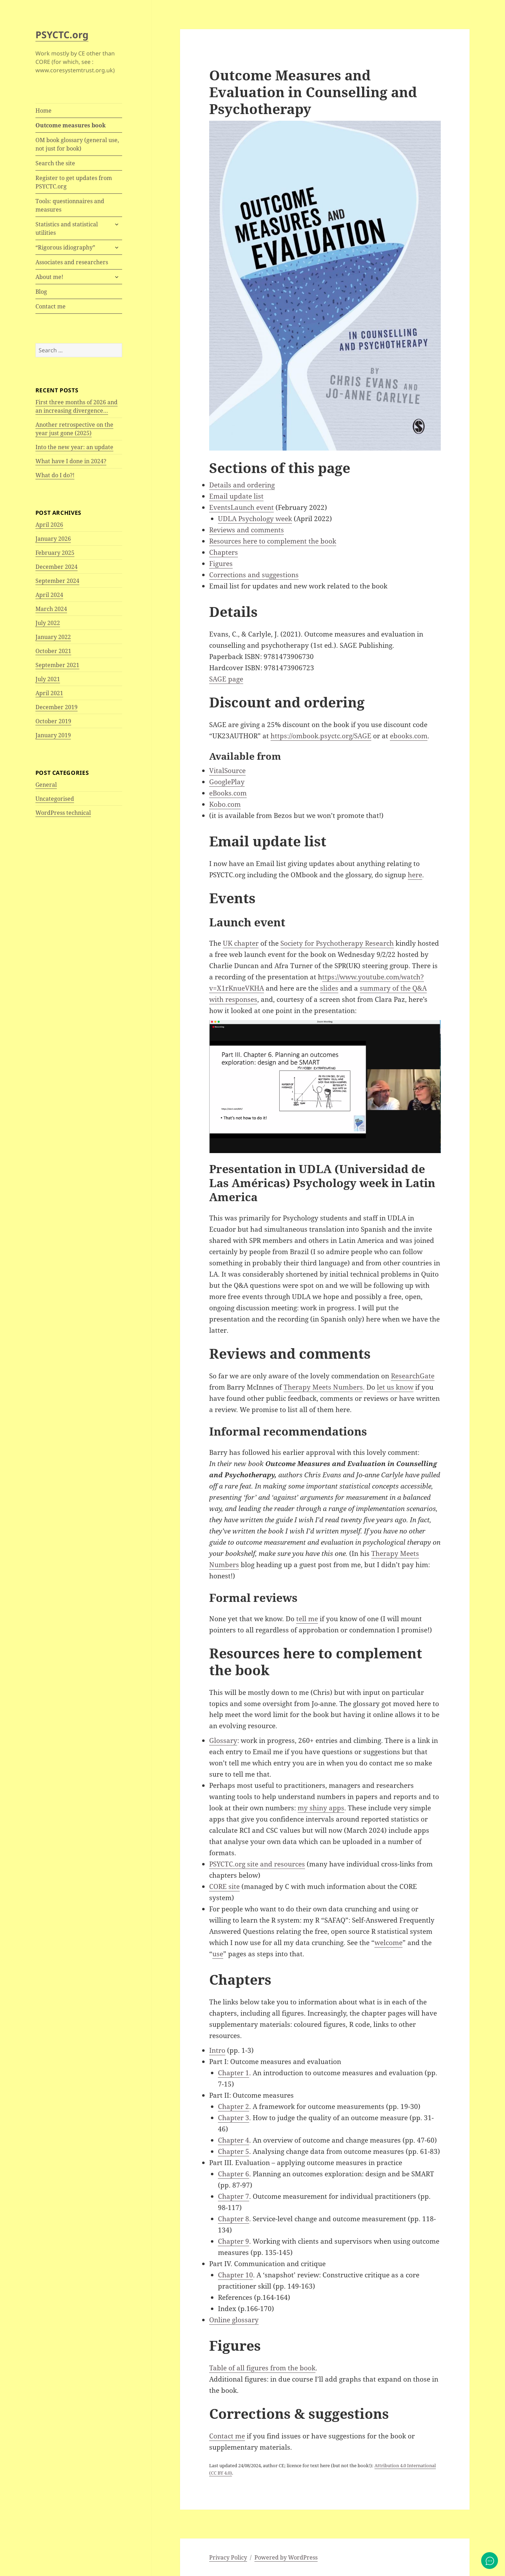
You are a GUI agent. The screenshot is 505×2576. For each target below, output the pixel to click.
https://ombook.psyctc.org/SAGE (321, 735)
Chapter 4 (233, 2140)
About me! (49, 277)
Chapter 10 (235, 2274)
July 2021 (47, 679)
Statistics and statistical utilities (66, 228)
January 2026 (53, 539)
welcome (388, 1942)
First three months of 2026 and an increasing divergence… (76, 406)
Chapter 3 (233, 2117)
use (217, 1953)
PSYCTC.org (61, 34)
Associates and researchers (71, 262)
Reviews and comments (246, 529)
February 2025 (54, 553)
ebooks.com (408, 735)
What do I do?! (54, 475)
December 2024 (56, 567)
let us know (395, 1387)
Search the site (55, 163)
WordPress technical (63, 813)
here (415, 874)
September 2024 (57, 581)
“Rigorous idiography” (65, 247)
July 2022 (47, 623)
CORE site (224, 1886)
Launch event (252, 507)
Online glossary (234, 2319)
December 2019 (56, 707)
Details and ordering (242, 485)
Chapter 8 (233, 2218)
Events (220, 507)
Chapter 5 (233, 2151)
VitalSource (227, 770)
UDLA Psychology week (255, 518)
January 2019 (53, 735)
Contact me (50, 306)
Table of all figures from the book (262, 2367)
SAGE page (226, 679)
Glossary (223, 1740)
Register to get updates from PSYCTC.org (73, 182)
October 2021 (53, 651)
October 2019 (53, 721)
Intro (217, 2050)
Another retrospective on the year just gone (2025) (74, 429)
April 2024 (49, 595)
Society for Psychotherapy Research (337, 943)
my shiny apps (321, 1807)
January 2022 (53, 637)
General (46, 784)
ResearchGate (412, 1375)
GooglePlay (227, 781)
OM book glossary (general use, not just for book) (77, 144)
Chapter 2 (233, 2106)
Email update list (236, 496)
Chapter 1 (233, 2072)
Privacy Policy (228, 2557)
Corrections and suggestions (254, 574)
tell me (307, 1618)
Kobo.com (225, 804)
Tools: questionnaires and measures (69, 205)
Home (43, 110)
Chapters (223, 552)
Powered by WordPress (286, 2557)
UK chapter (241, 943)
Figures (221, 563)
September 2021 (57, 665)
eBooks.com (228, 793)
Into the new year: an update (74, 447)
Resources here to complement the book (272, 541)
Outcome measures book (70, 125)
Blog (41, 291)
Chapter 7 (233, 2196)
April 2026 (49, 524)
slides (329, 988)
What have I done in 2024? (70, 461)
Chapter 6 (233, 2173)
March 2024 (51, 609)
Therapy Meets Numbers (323, 1387)
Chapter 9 (233, 2241)
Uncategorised (54, 799)
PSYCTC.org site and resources (257, 1864)
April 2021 (49, 693)
